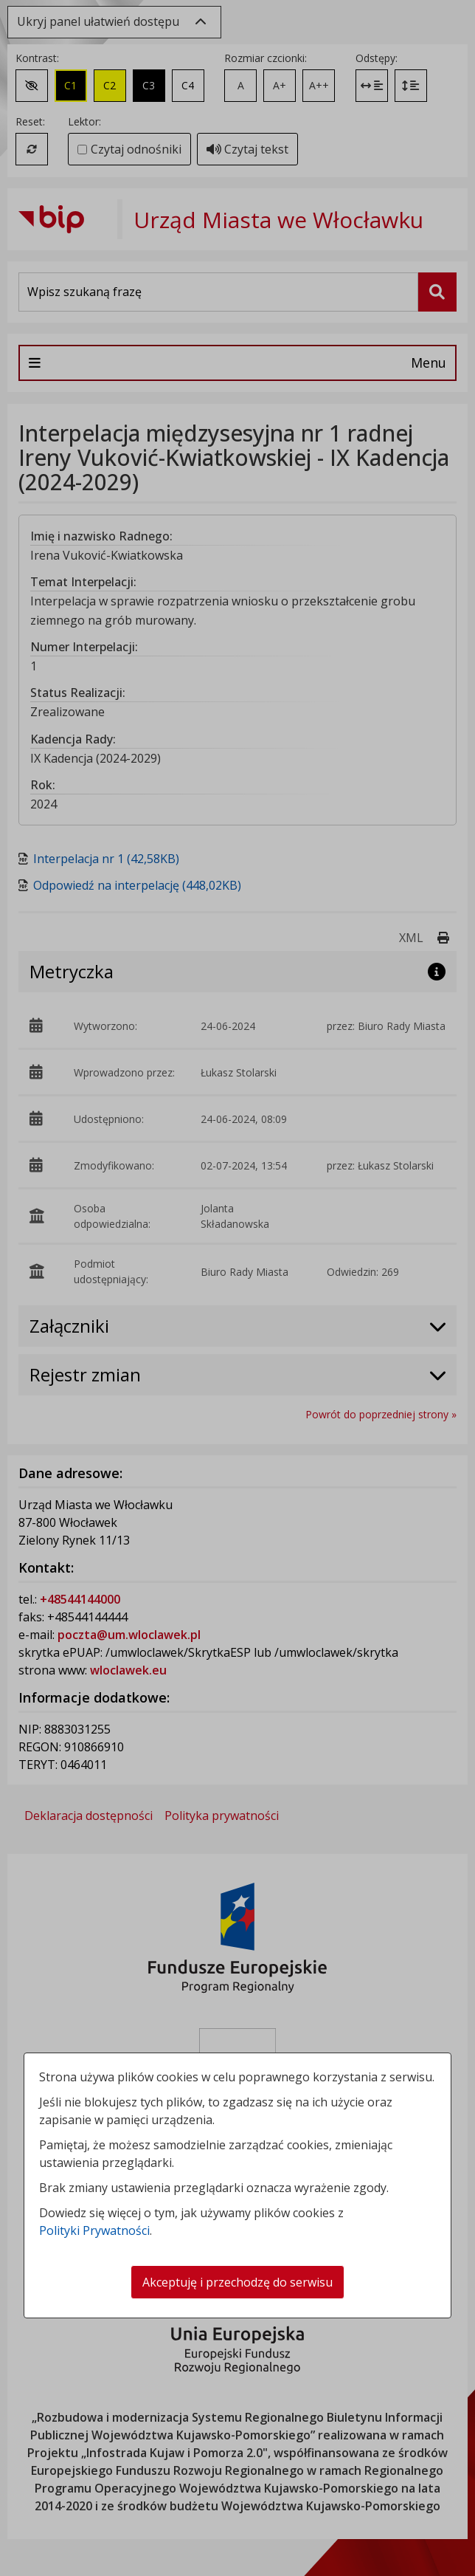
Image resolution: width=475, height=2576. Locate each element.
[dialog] (237, 1288)
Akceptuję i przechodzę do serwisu (237, 2282)
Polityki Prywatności (94, 2230)
